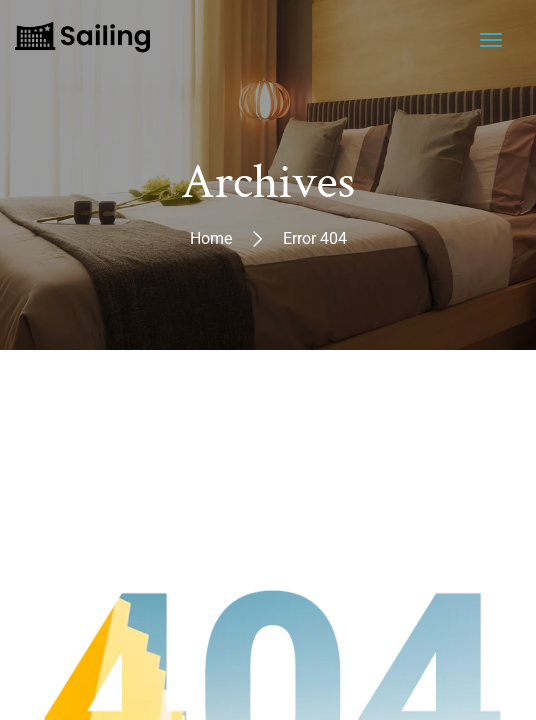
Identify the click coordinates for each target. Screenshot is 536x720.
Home (211, 238)
